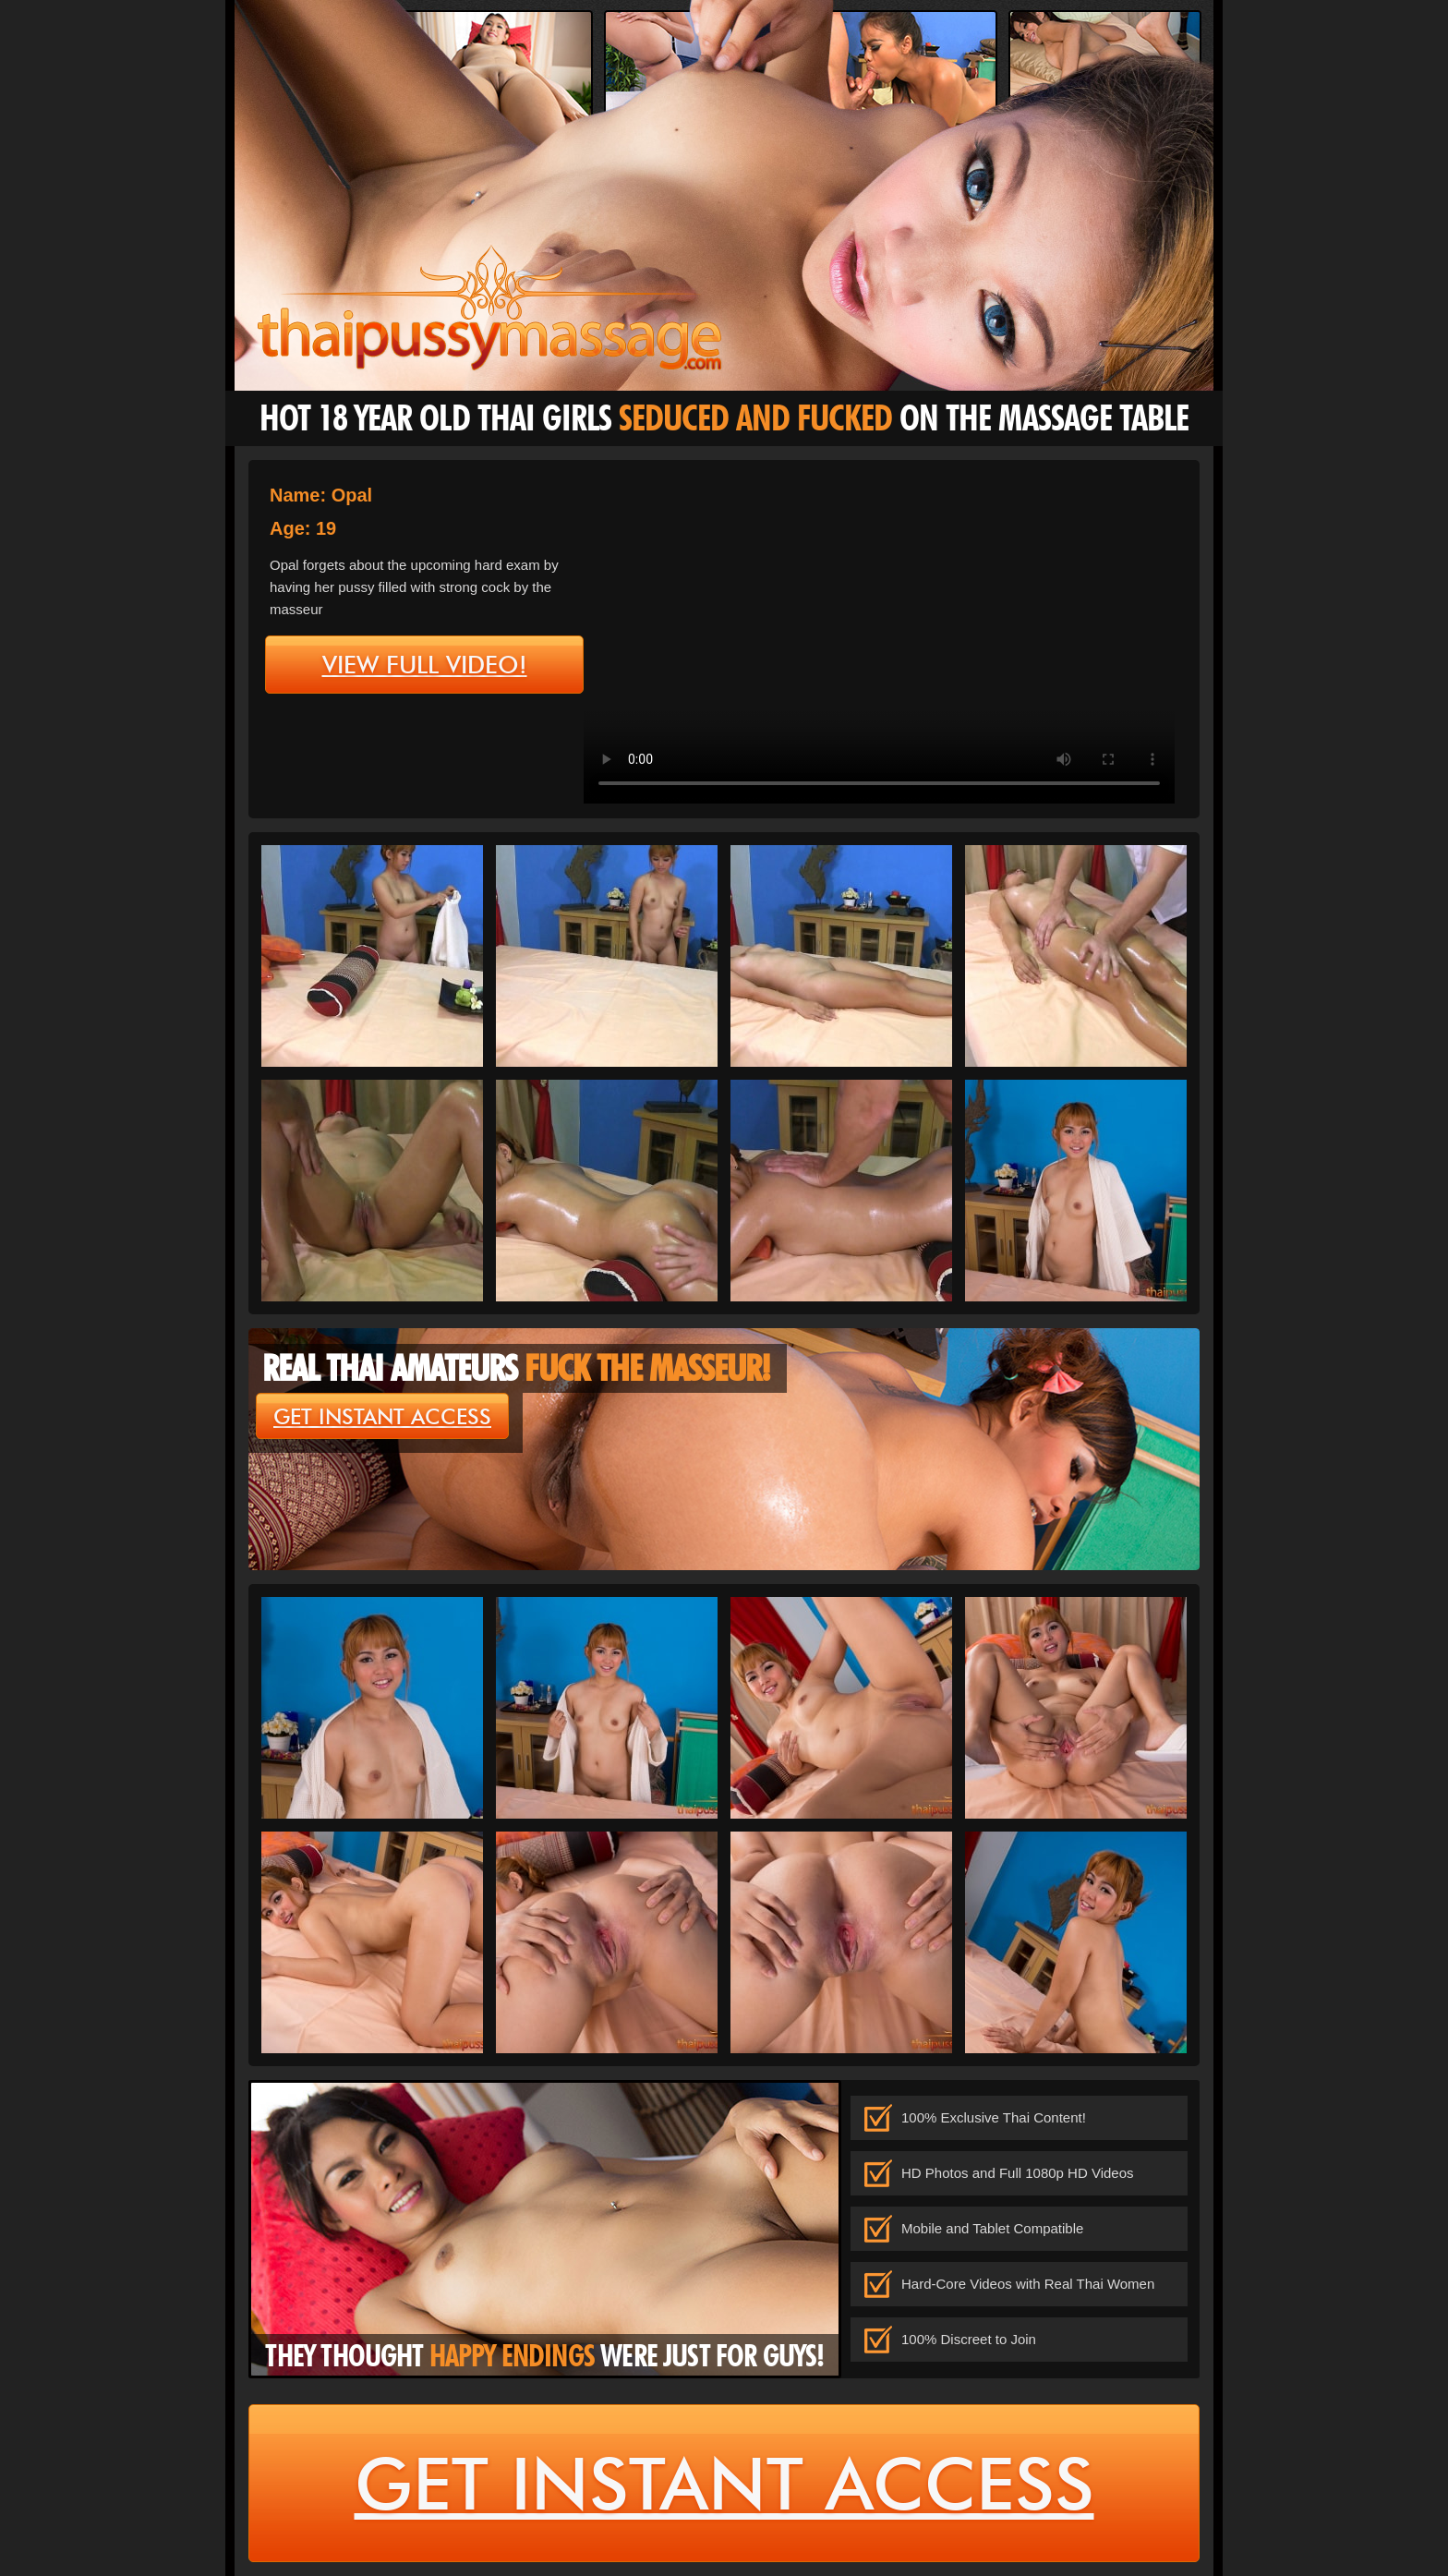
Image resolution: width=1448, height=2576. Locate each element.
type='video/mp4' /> (879, 637)
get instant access (382, 1417)
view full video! (424, 665)
